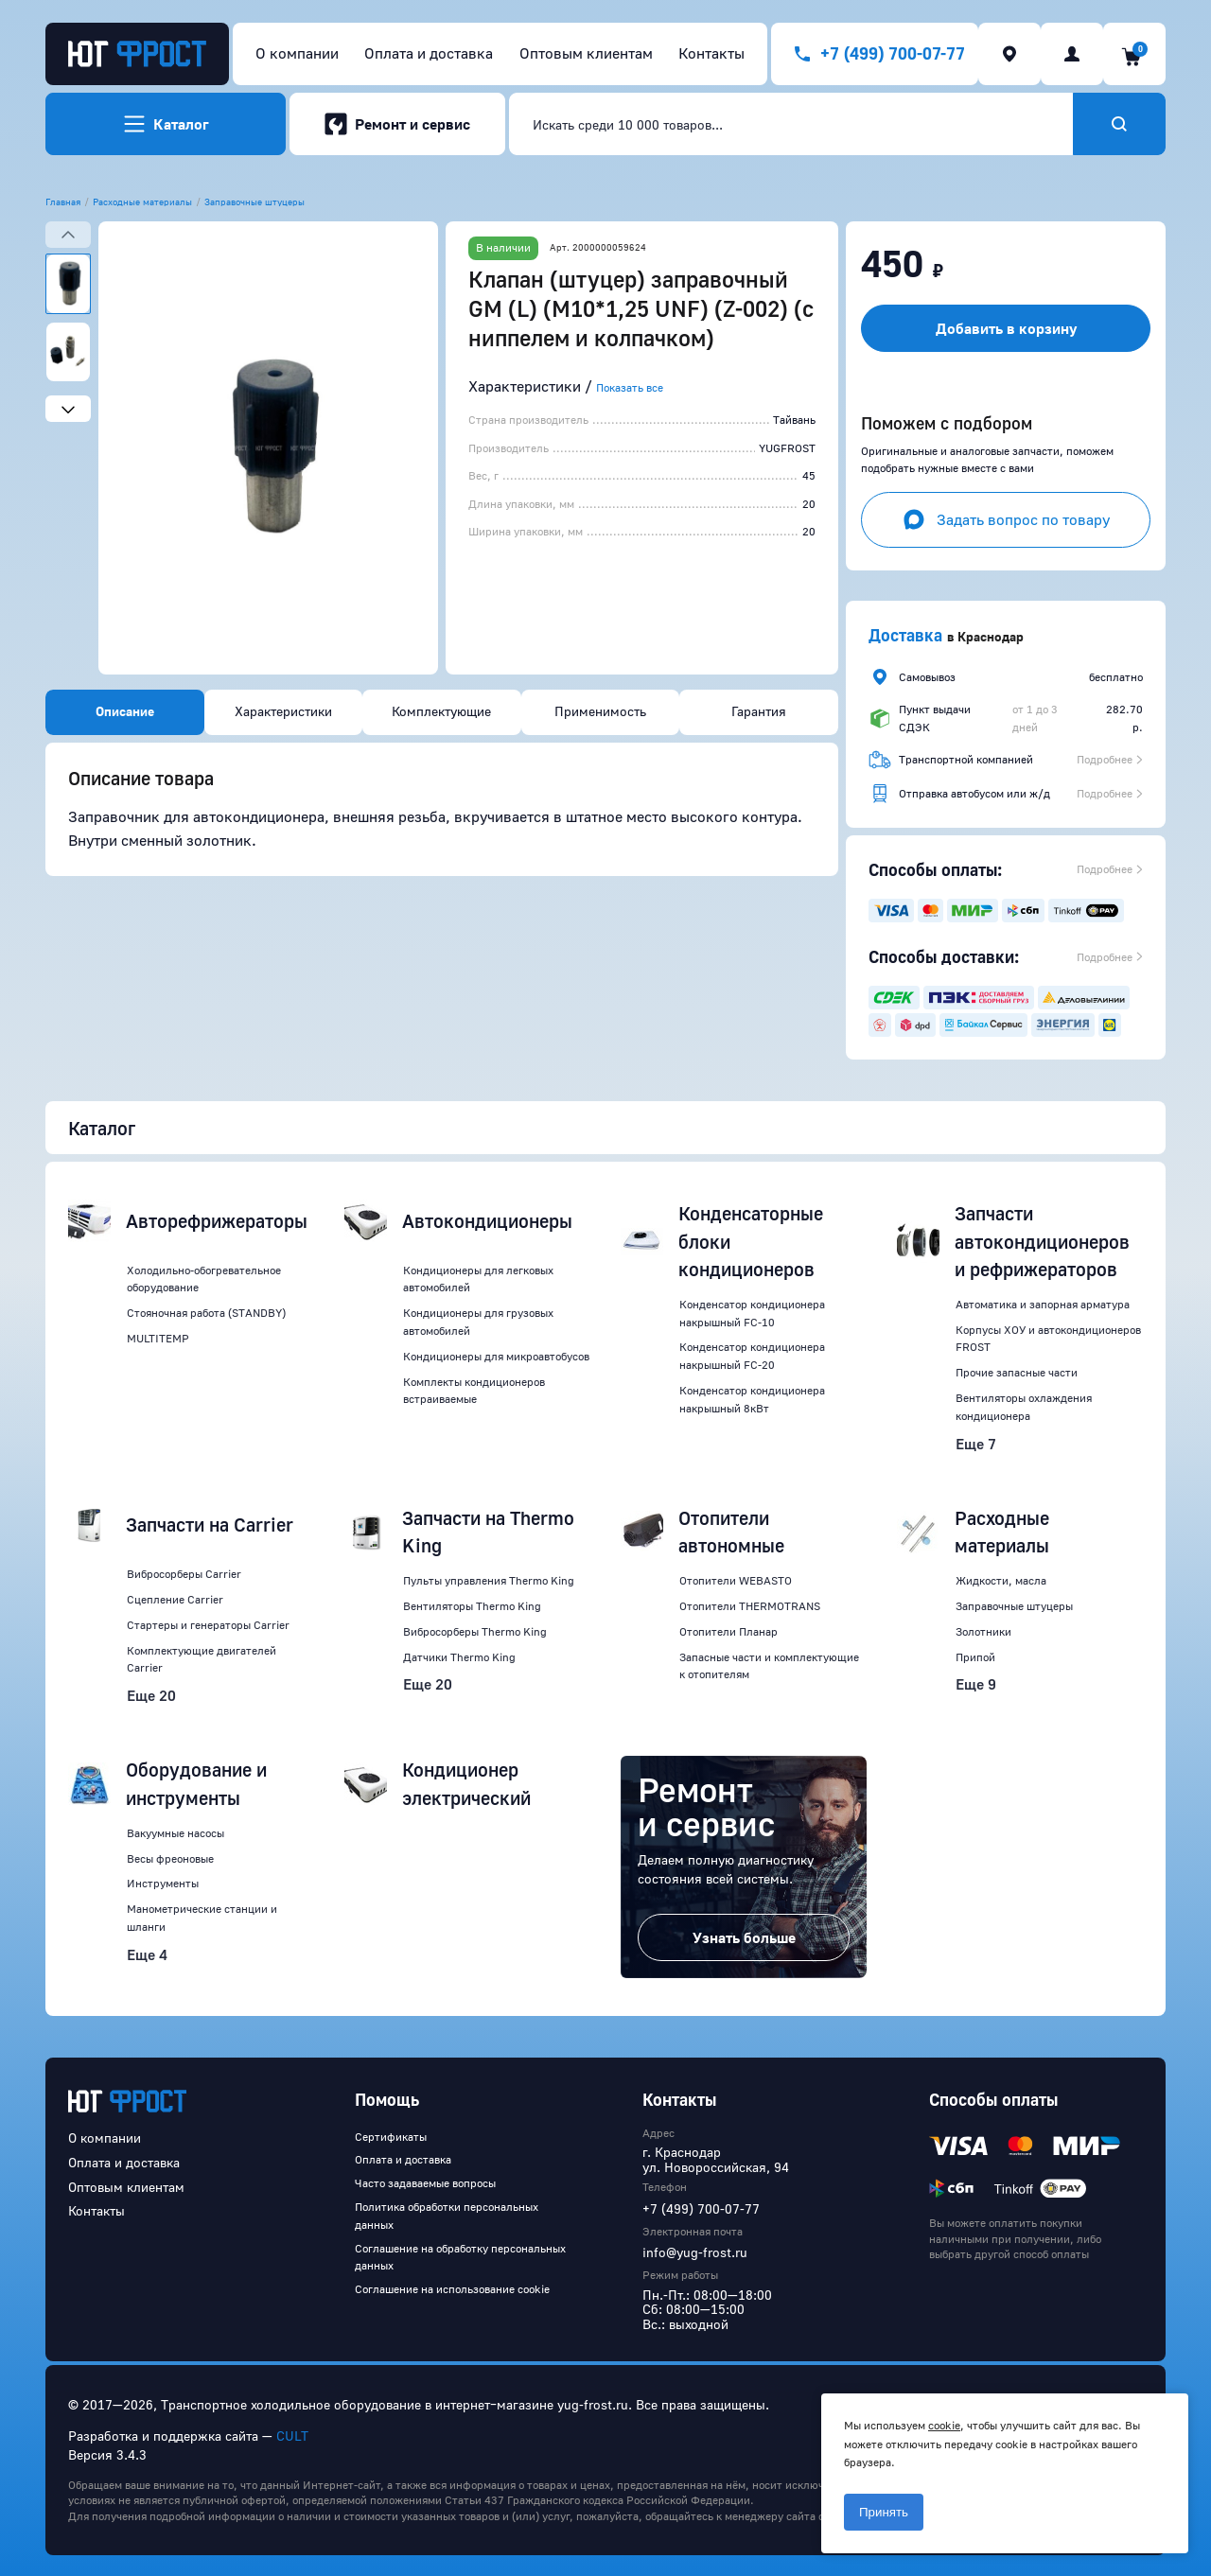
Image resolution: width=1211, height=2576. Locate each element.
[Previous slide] (68, 234)
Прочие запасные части (1017, 1372)
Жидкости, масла (1001, 1580)
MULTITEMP (158, 1338)
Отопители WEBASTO (735, 1580)
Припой (975, 1657)
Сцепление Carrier (175, 1599)
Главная (62, 201)
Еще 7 (976, 1443)
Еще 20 (151, 1695)
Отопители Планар (728, 1631)
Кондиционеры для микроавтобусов (496, 1356)
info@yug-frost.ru (694, 2252)
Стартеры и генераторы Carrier (208, 1625)
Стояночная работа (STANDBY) (206, 1313)
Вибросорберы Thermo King (475, 1631)
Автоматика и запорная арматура (1043, 1304)
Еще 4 (147, 1954)
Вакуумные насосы (175, 1833)
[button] (268, 448)
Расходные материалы (142, 201)
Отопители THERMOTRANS (749, 1606)
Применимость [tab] (600, 711)
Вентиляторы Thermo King (472, 1606)
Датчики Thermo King (459, 1657)
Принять (883, 2512)
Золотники (983, 1631)
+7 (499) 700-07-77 (701, 2208)
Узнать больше (744, 1937)
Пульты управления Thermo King (488, 1580)
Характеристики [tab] (283, 711)
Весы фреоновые (170, 1858)
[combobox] (791, 124)
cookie (944, 2425)
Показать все (629, 387)
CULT (292, 2435)
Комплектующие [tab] (441, 711)
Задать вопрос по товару (1006, 519)
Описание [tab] (125, 711)
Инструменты (163, 1883)
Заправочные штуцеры (254, 201)
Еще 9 (976, 1683)
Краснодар (990, 636)
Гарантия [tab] (758, 711)
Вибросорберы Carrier (184, 1574)
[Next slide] (68, 408)
